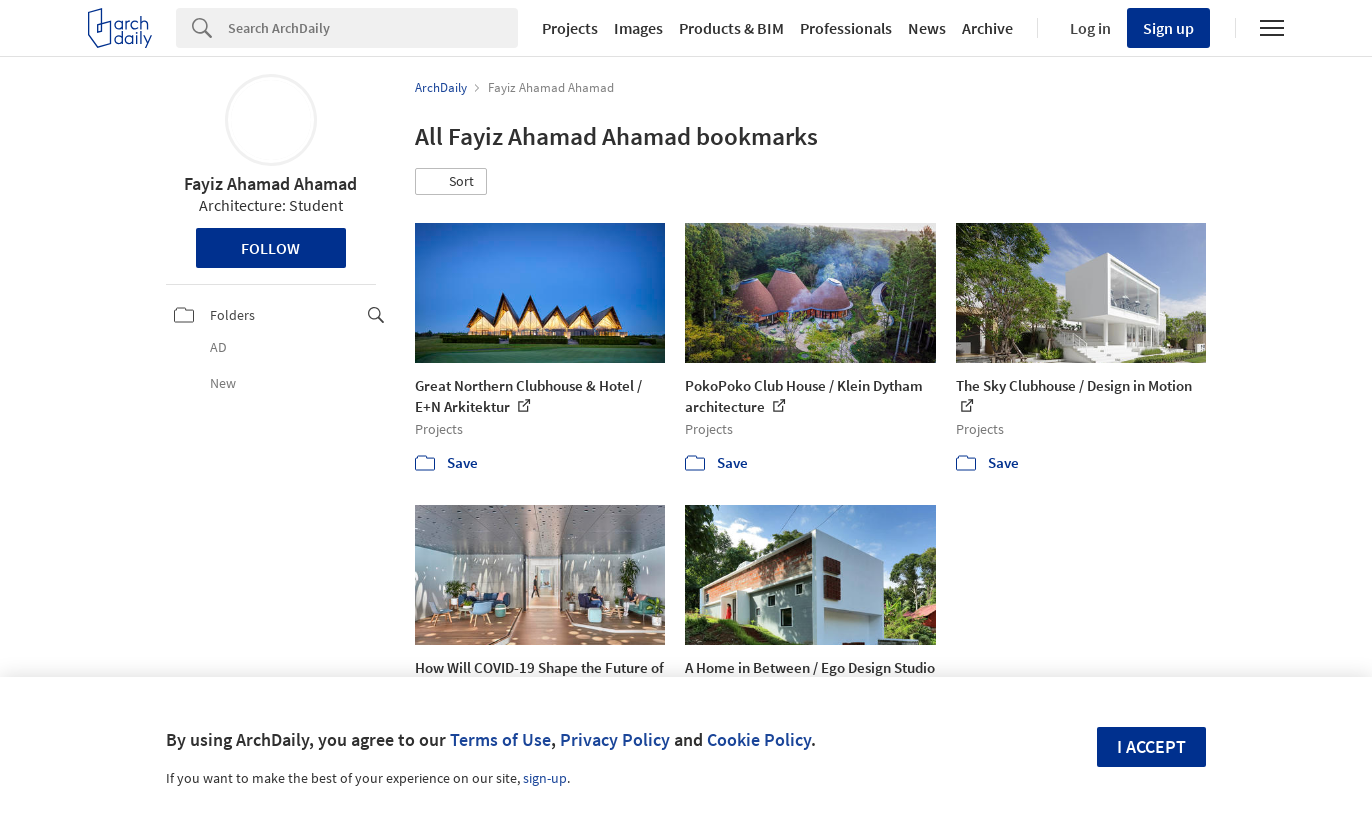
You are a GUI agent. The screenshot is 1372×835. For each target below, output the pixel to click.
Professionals (846, 28)
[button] (451, 182)
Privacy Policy (615, 739)
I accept (1151, 746)
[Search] (373, 28)
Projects (570, 28)
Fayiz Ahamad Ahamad (270, 183)
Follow (270, 248)
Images (638, 28)
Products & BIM (731, 28)
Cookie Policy (759, 739)
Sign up (1168, 28)
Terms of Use (500, 739)
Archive (987, 28)
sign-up (545, 778)
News (927, 28)
